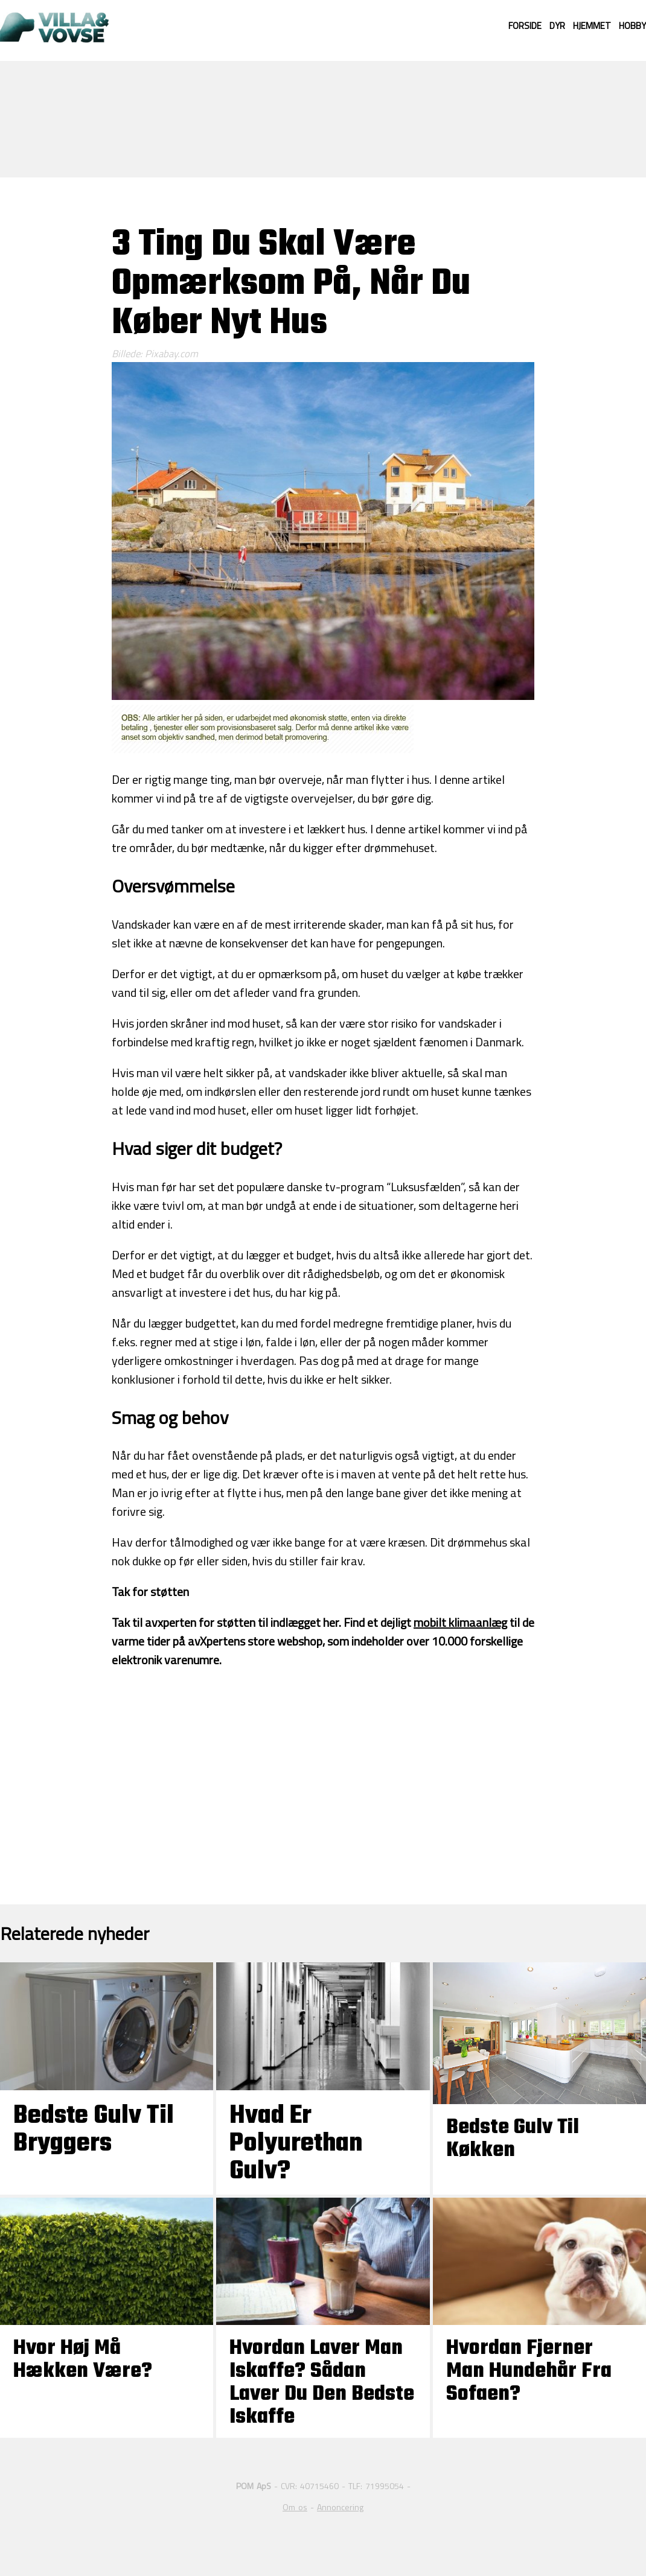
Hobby (632, 26)
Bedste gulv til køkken (512, 2139)
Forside (525, 26)
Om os (295, 2507)
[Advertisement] (323, 118)
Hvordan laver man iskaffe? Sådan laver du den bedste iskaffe (321, 2383)
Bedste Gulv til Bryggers (93, 2130)
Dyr (557, 26)
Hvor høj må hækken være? (82, 2360)
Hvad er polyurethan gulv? (295, 2144)
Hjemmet (592, 26)
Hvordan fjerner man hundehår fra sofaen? (529, 2371)
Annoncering (340, 2507)
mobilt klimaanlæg (460, 1622)
